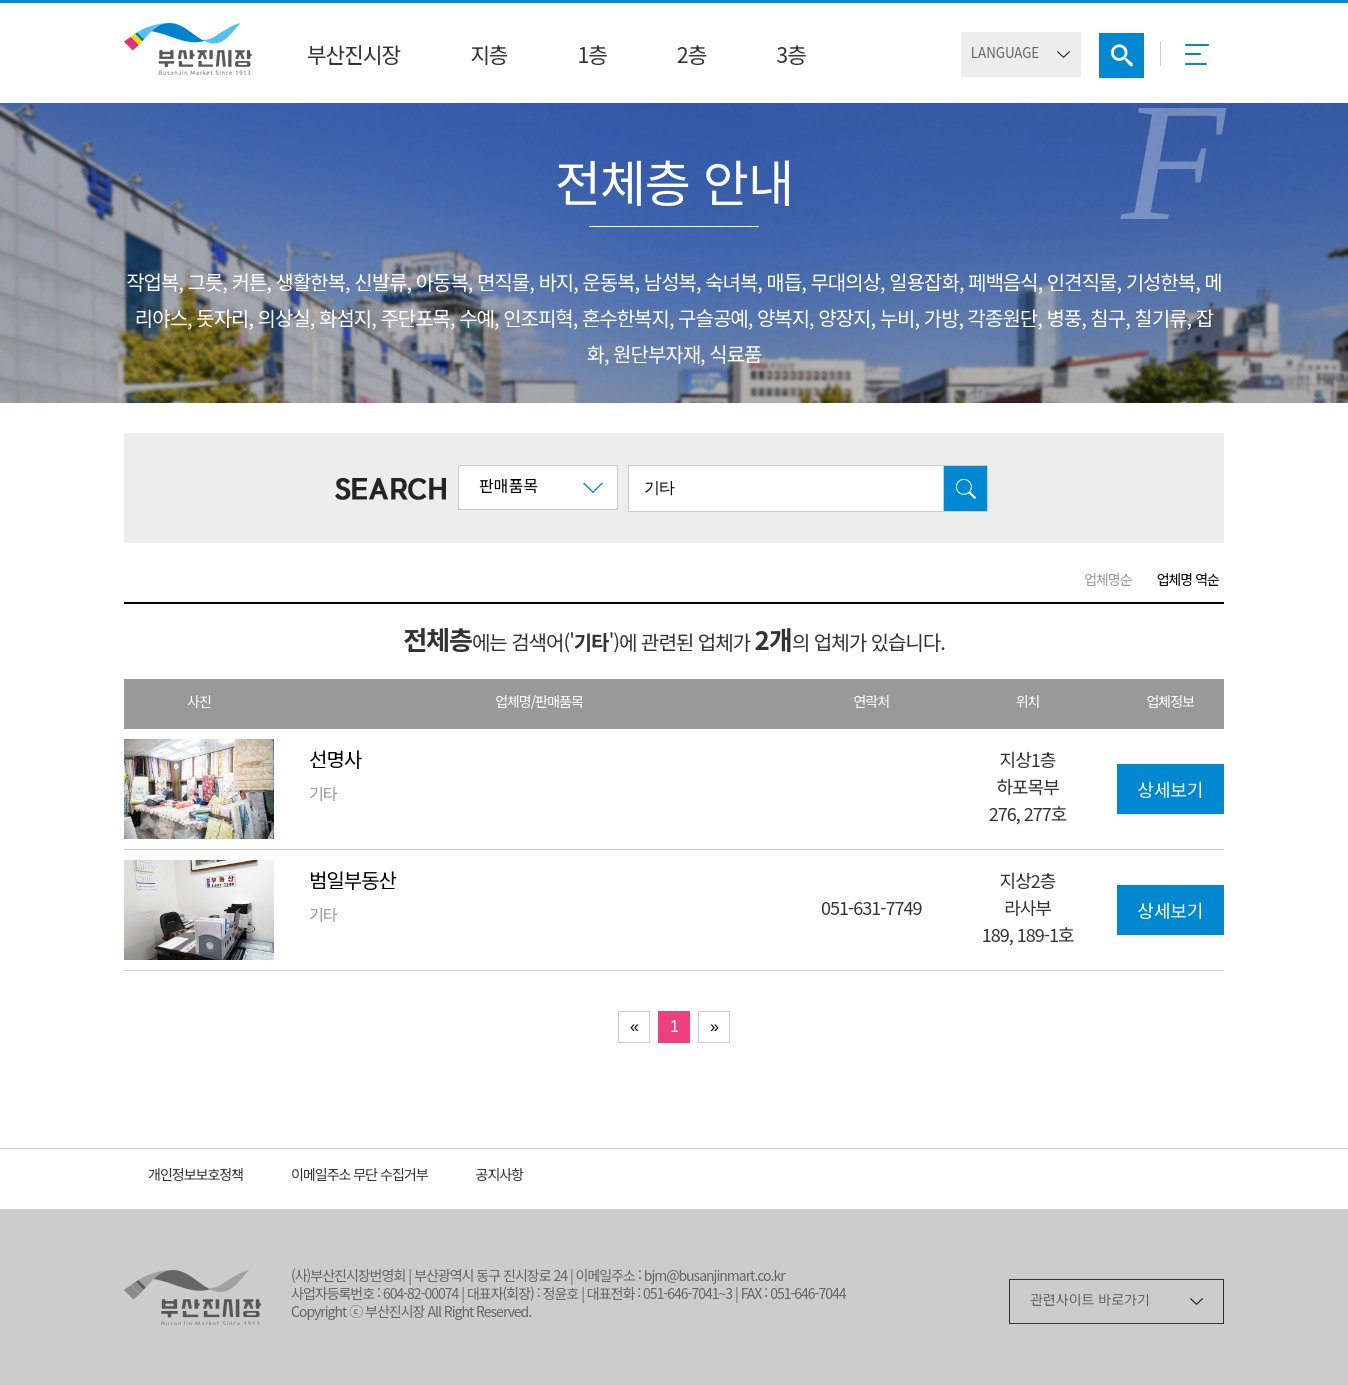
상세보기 (1170, 792)
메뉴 (1202, 61)
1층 (591, 57)
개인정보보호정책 (195, 1176)
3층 (790, 57)
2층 (691, 57)
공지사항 (500, 1176)
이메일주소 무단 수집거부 (359, 1176)
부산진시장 (353, 57)
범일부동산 (352, 882)
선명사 (335, 761)
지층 (488, 57)
